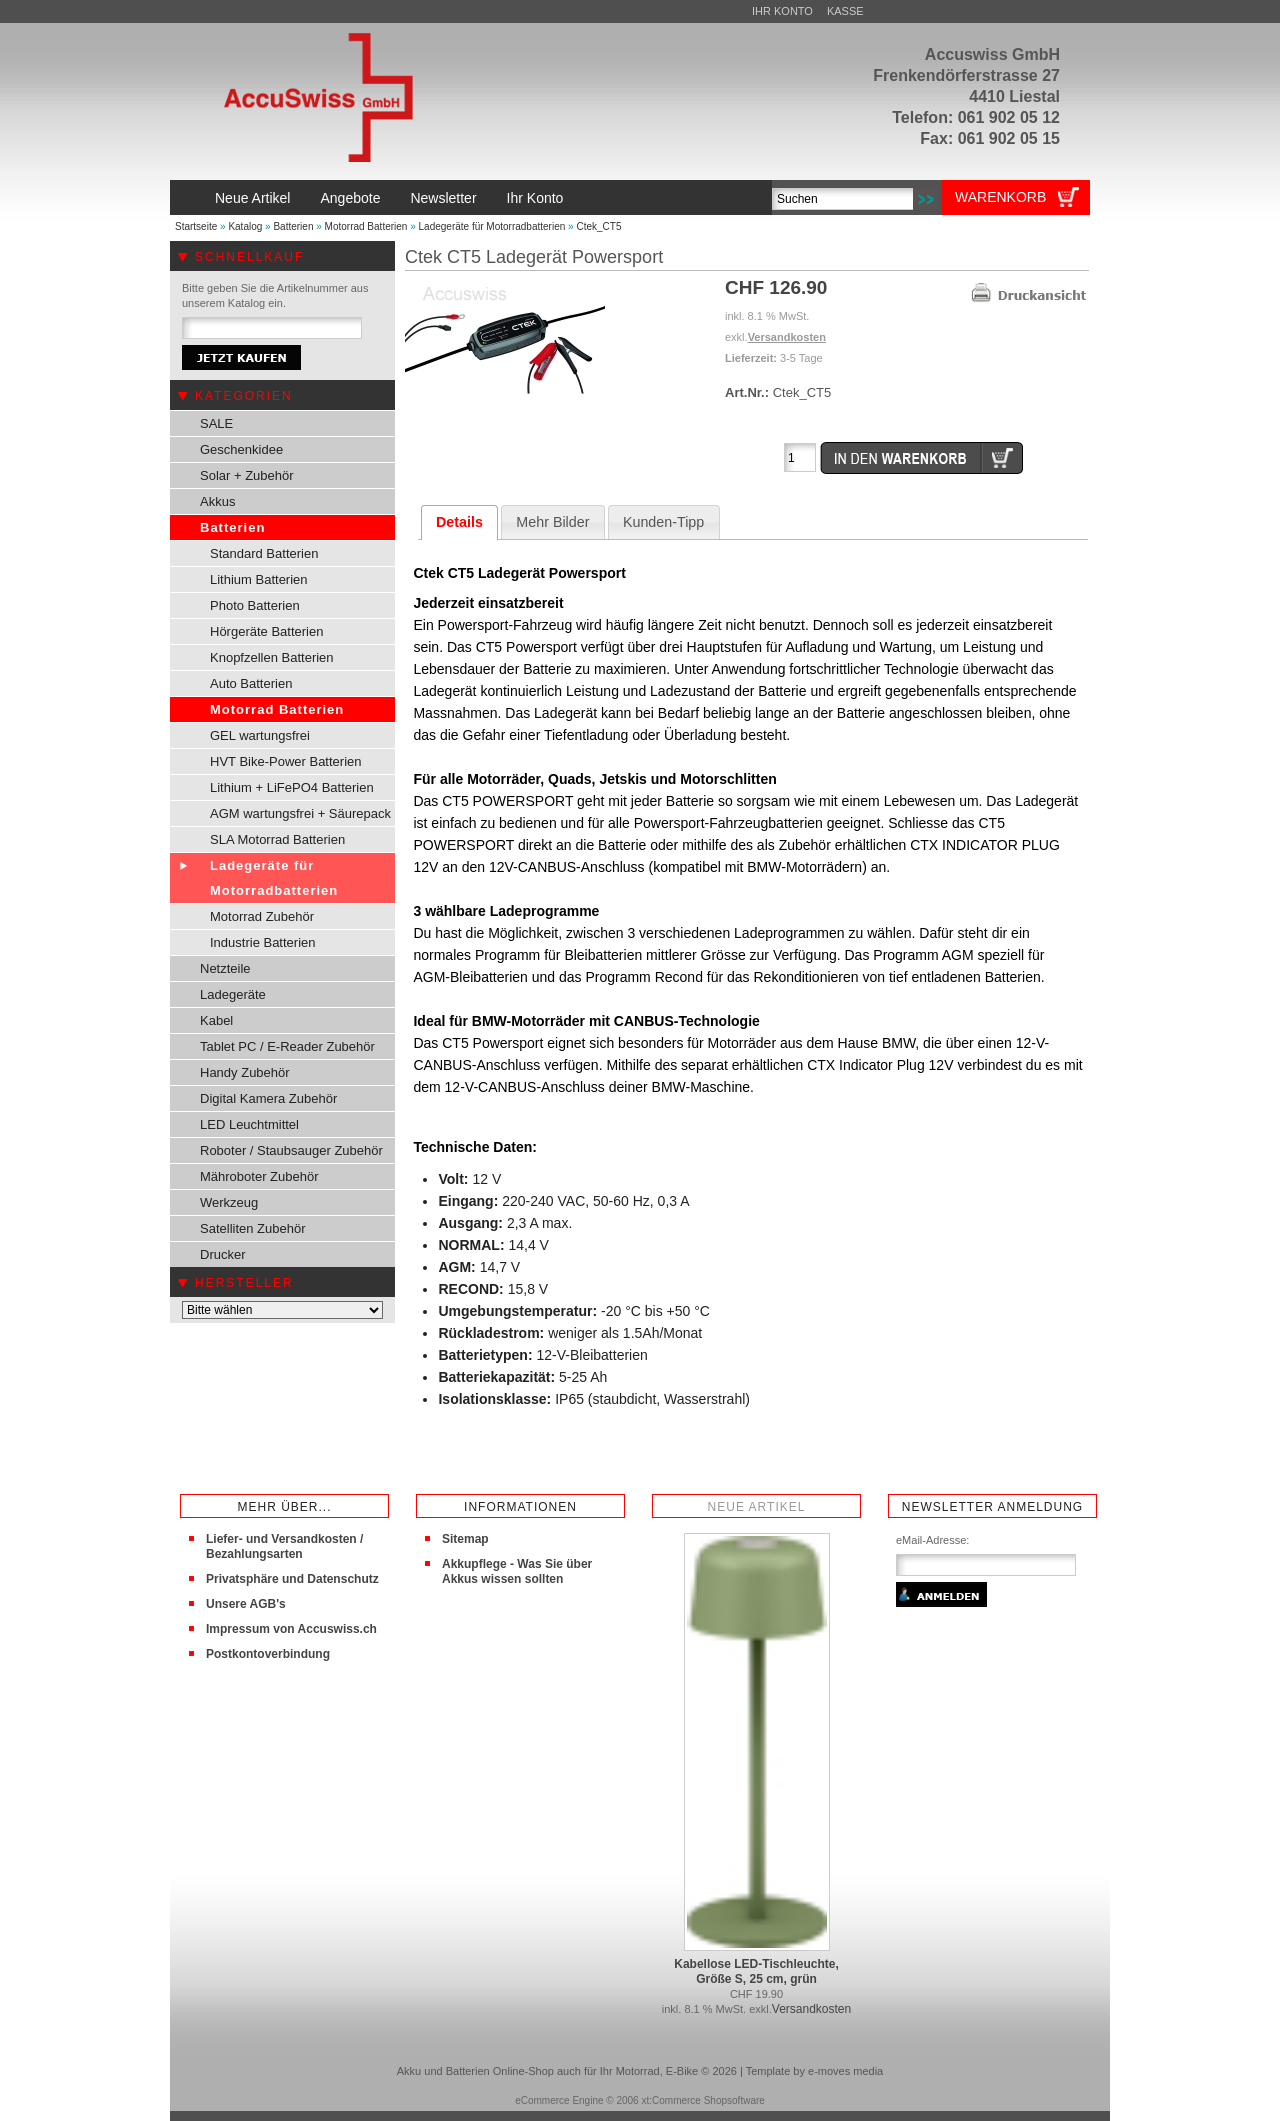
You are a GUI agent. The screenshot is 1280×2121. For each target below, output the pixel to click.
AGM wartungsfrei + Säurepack (300, 813)
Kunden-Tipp (663, 522)
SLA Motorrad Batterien (277, 839)
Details (459, 522)
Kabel (216, 1020)
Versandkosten (787, 337)
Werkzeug (229, 1202)
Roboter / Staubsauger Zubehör (291, 1150)
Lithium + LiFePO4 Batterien (292, 787)
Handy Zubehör (245, 1072)
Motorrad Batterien (366, 226)
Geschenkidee (241, 449)
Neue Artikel (252, 198)
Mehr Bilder (552, 522)
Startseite (196, 226)
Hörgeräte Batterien (266, 631)
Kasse (845, 11)
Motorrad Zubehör (262, 916)
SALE (216, 423)
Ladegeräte (233, 994)
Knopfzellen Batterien (272, 657)
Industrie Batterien (263, 942)
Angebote (350, 198)
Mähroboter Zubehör (259, 1176)
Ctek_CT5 (598, 226)
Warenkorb (1000, 197)
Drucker (223, 1254)
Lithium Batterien (259, 579)
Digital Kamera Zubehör (268, 1098)
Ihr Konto (782, 11)
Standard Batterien (264, 553)
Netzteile (225, 968)
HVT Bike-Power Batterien (286, 761)
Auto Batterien (251, 683)
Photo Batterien (255, 605)
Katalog (245, 226)
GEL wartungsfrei (260, 735)
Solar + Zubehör (247, 475)
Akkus (217, 501)
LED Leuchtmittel (249, 1124)
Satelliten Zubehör (253, 1228)
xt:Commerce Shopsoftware (702, 2100)
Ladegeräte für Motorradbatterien (492, 226)
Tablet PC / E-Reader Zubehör (287, 1046)
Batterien (293, 226)
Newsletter (443, 198)
